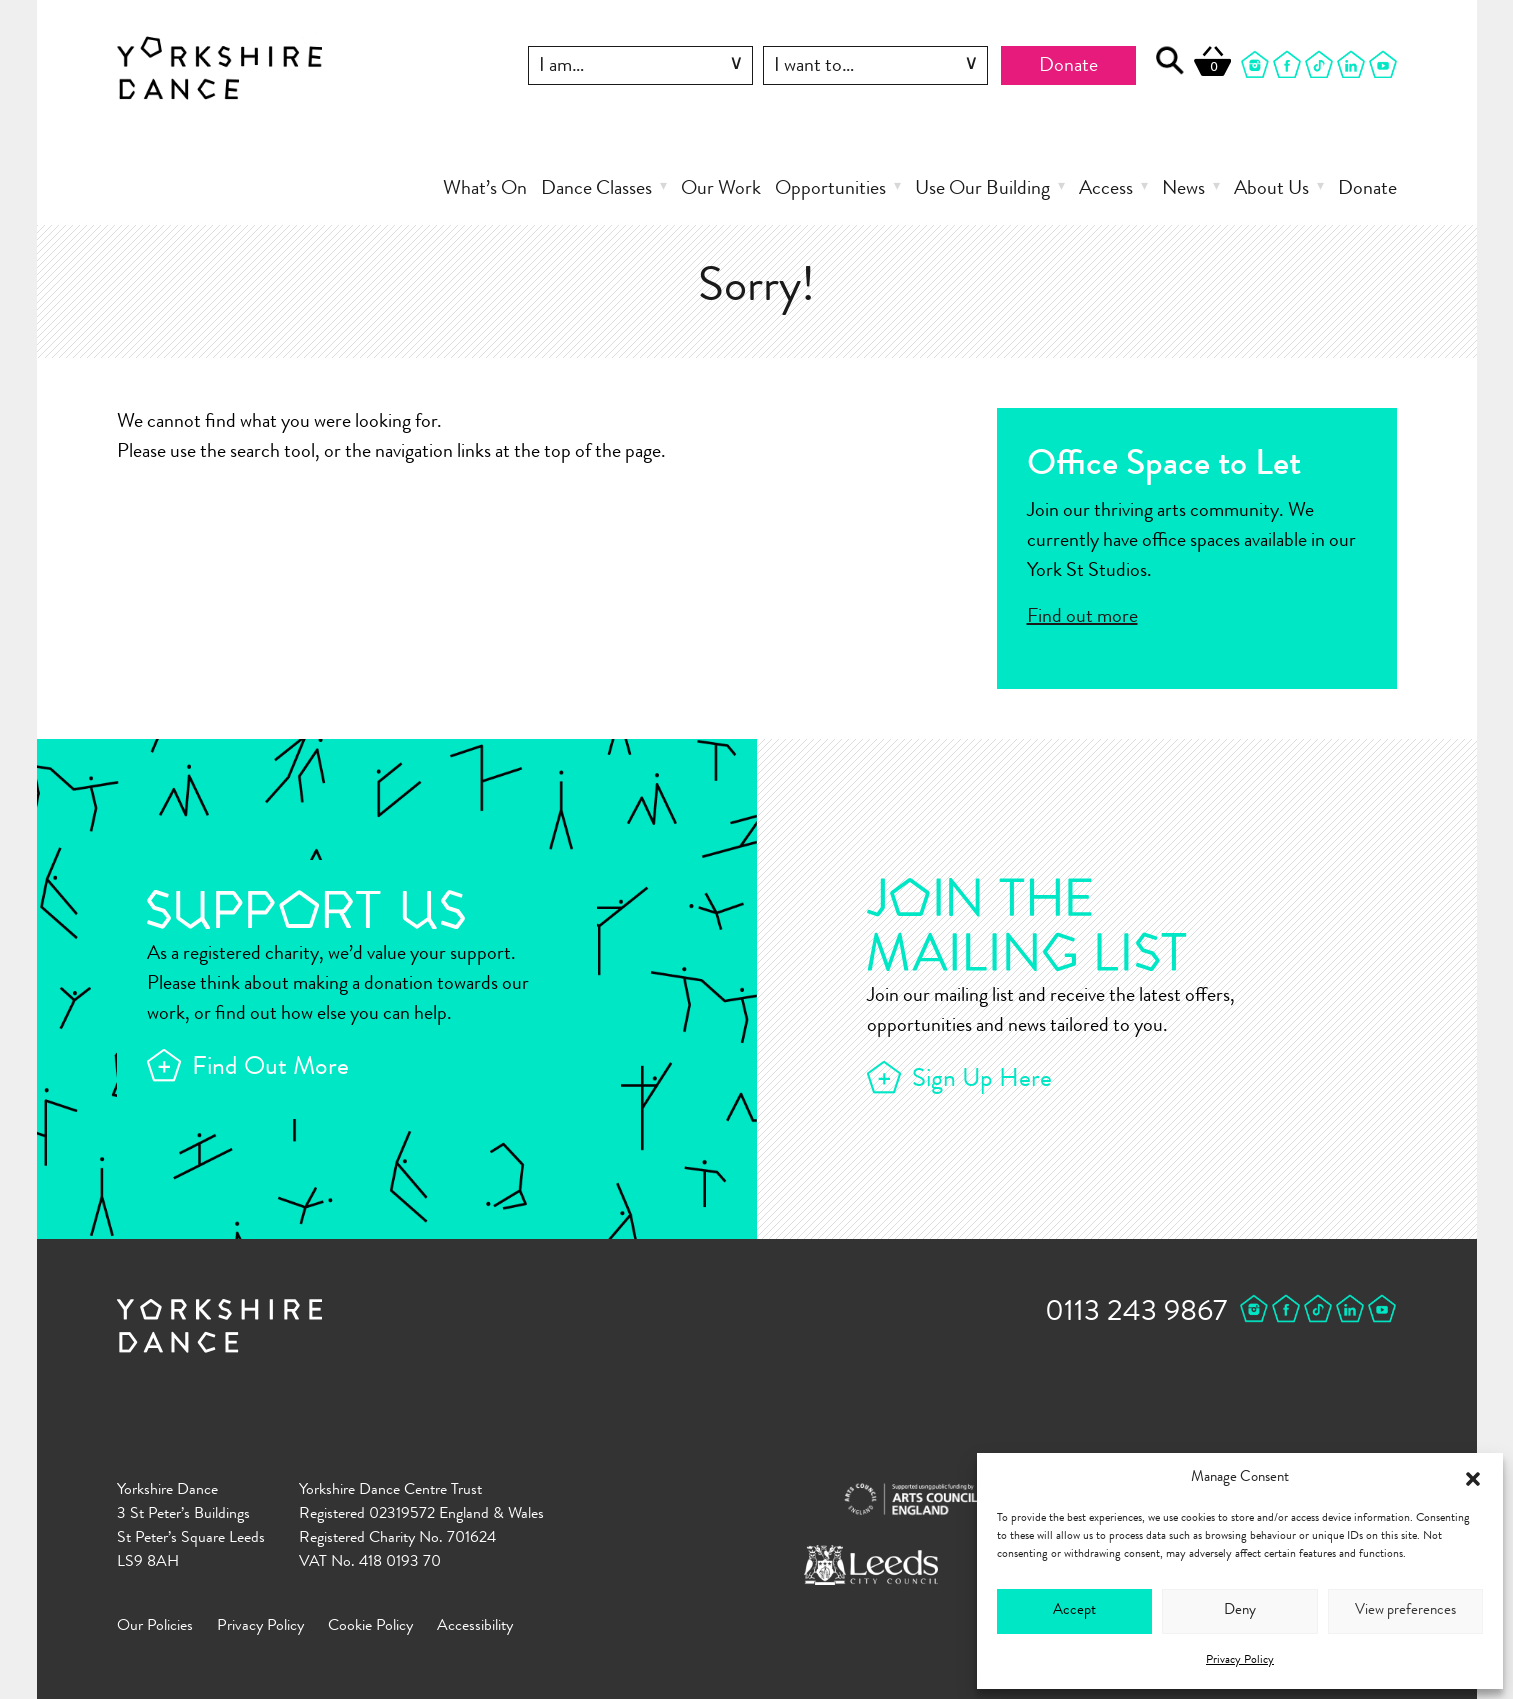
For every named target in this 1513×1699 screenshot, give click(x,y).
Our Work (721, 190)
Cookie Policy (370, 1627)
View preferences (1405, 1611)
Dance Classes (596, 190)
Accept (1074, 1611)
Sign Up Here (982, 1081)
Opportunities (830, 190)
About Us (1271, 190)
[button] (1473, 1479)
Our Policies (155, 1627)
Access (1106, 190)
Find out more (1082, 618)
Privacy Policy (1240, 1661)
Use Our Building (982, 190)
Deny (1240, 1611)
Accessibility (475, 1627)
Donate (1068, 67)
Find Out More (270, 1069)
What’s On (485, 190)
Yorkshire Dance (219, 68)
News (1183, 190)
